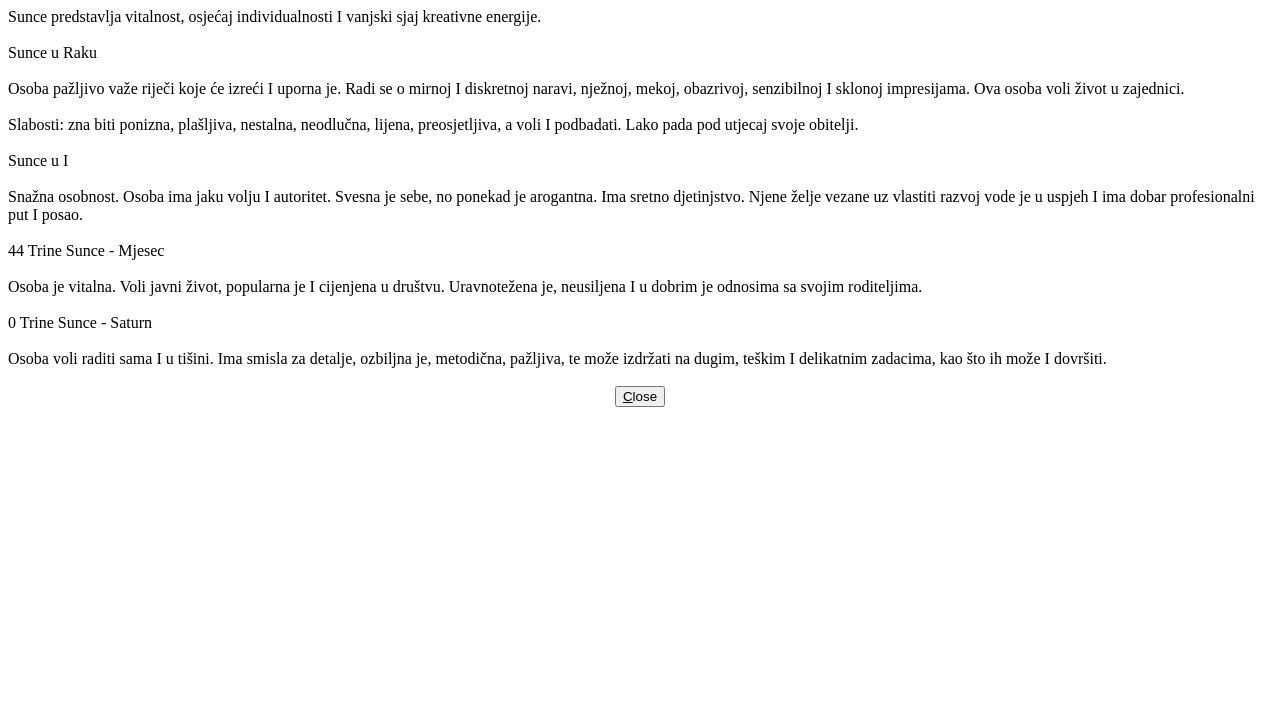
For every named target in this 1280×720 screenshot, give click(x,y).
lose (640, 396)
